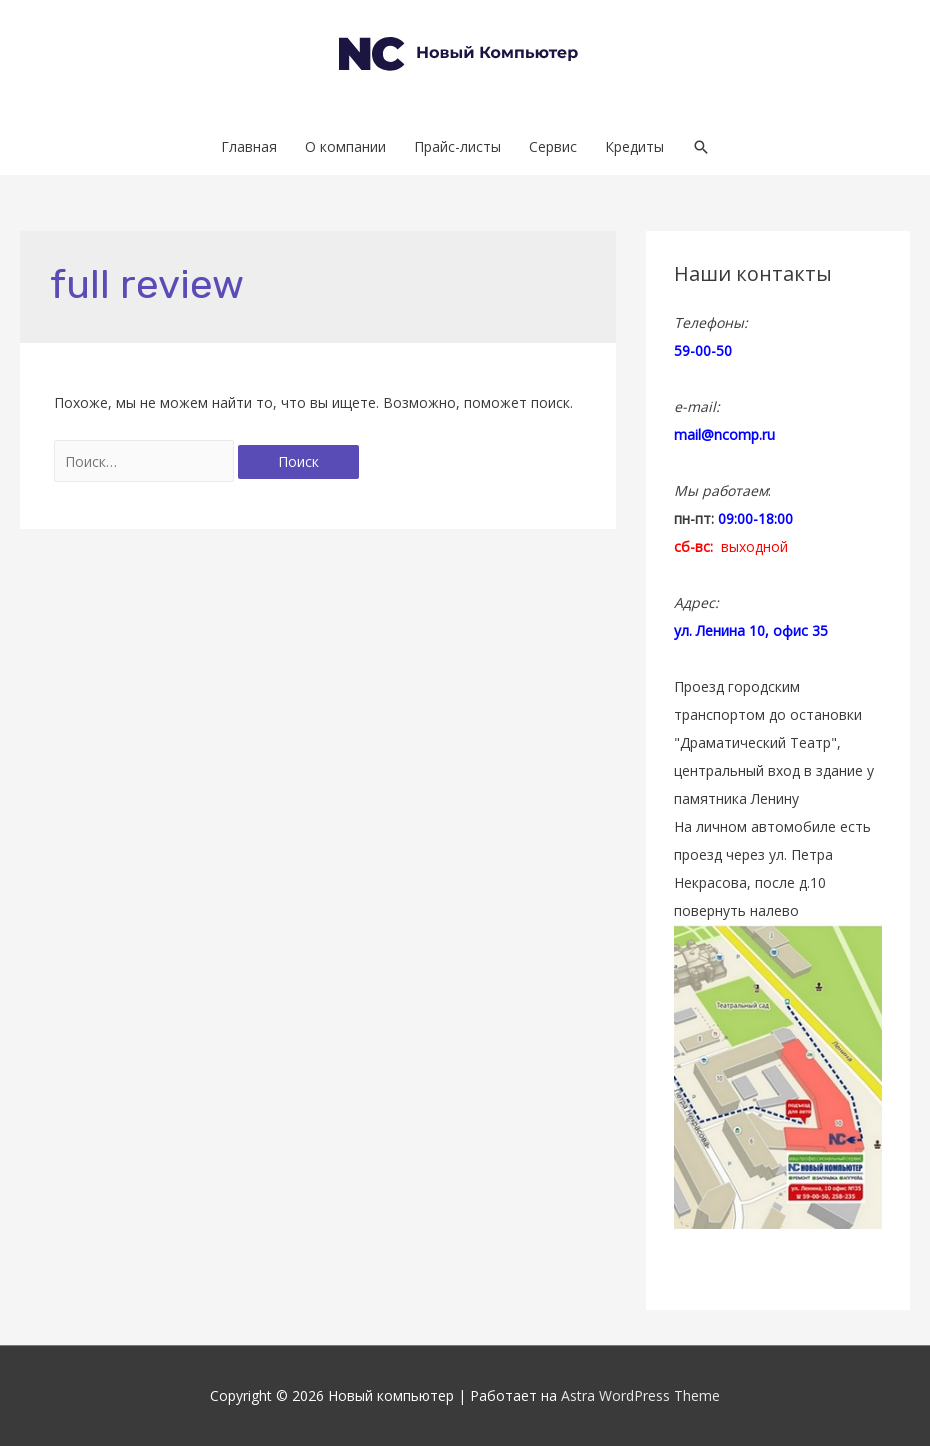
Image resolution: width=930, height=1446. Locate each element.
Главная (249, 146)
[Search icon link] (701, 147)
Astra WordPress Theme (640, 1395)
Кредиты (634, 146)
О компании (345, 146)
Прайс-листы (457, 146)
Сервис (553, 146)
